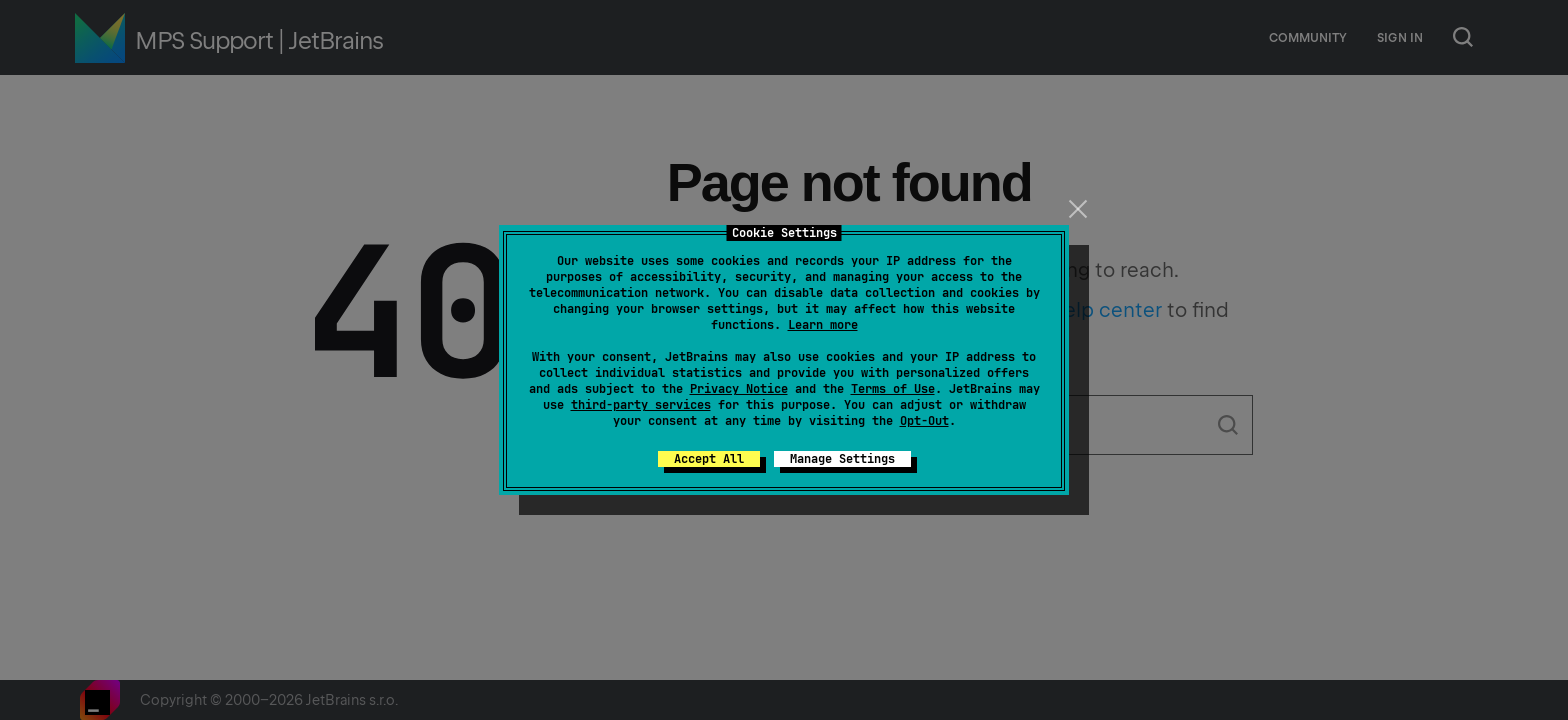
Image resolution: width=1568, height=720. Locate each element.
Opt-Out (924, 421)
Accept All (709, 459)
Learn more (823, 325)
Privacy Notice (739, 389)
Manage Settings (842, 459)
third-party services (641, 405)
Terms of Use (893, 389)
